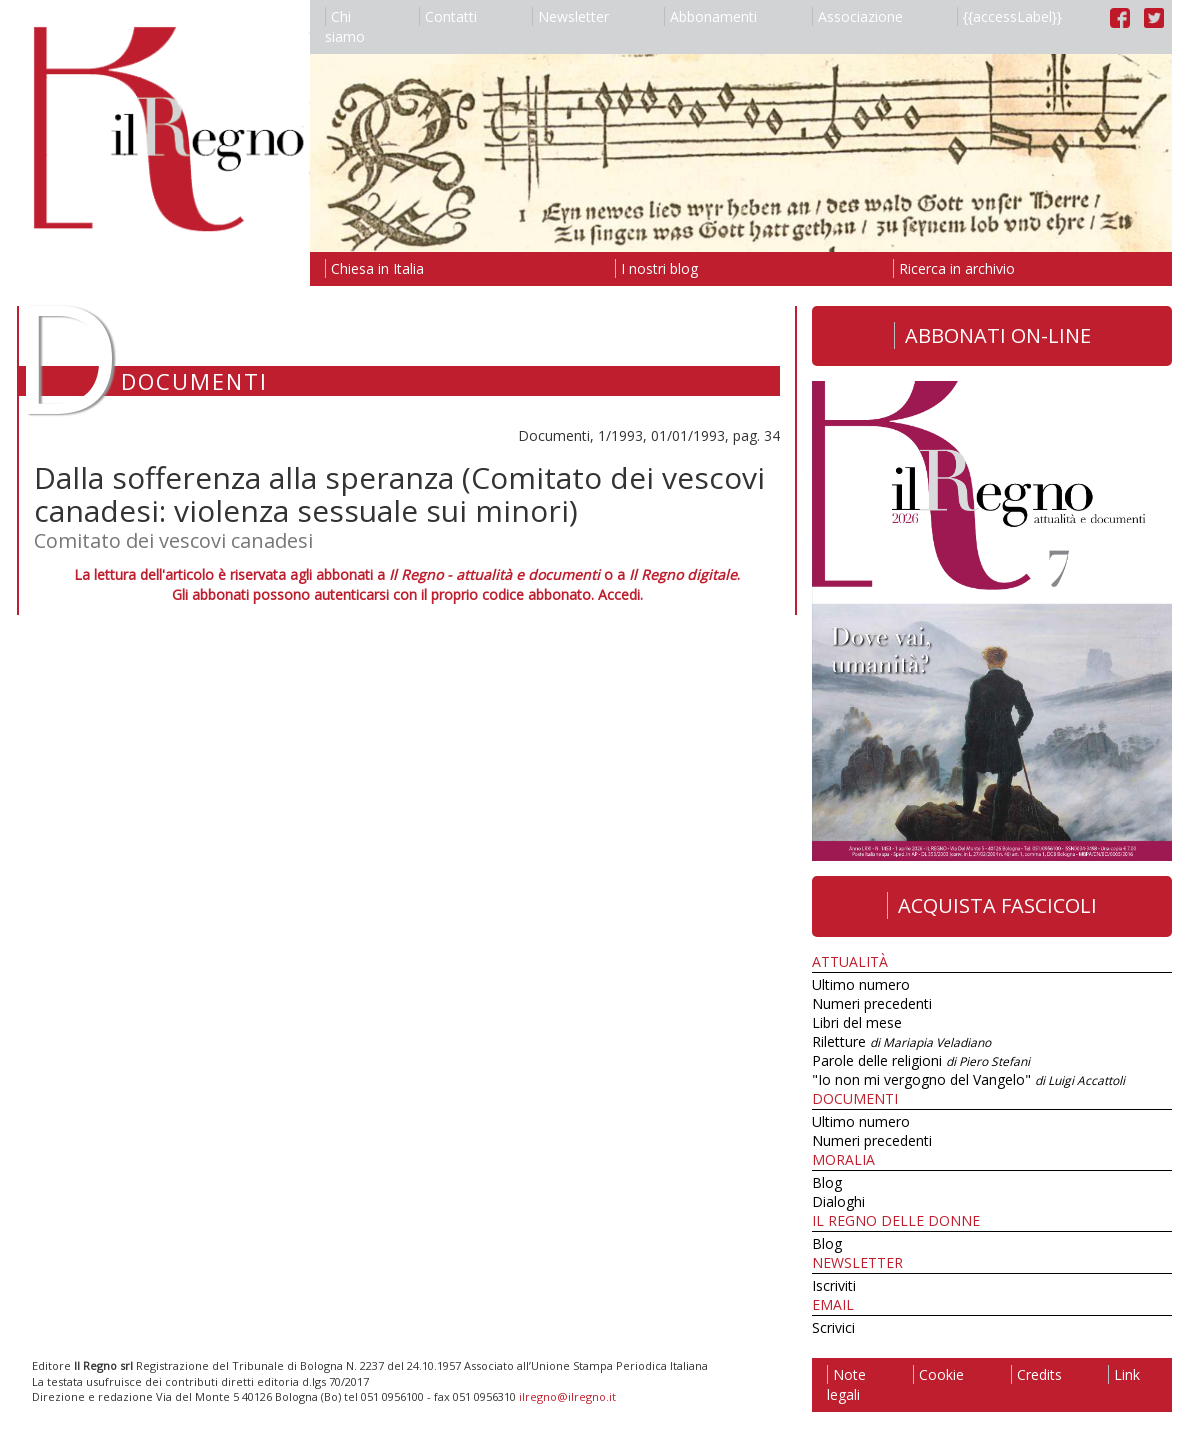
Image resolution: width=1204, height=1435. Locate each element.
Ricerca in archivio (954, 268)
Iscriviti (834, 1285)
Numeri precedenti (872, 1003)
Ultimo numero (861, 984)
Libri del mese (857, 1022)
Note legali (846, 1384)
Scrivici (833, 1327)
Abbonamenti (710, 16)
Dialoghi (838, 1201)
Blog (827, 1182)
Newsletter (570, 16)
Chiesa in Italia (374, 268)
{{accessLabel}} (1009, 16)
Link (1124, 1374)
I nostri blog (656, 268)
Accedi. (620, 594)
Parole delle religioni (921, 1060)
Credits (1036, 1374)
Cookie (938, 1374)
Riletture (901, 1041)
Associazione (857, 16)
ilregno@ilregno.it (567, 1396)
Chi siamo (345, 26)
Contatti (448, 16)
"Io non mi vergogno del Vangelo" (968, 1079)
